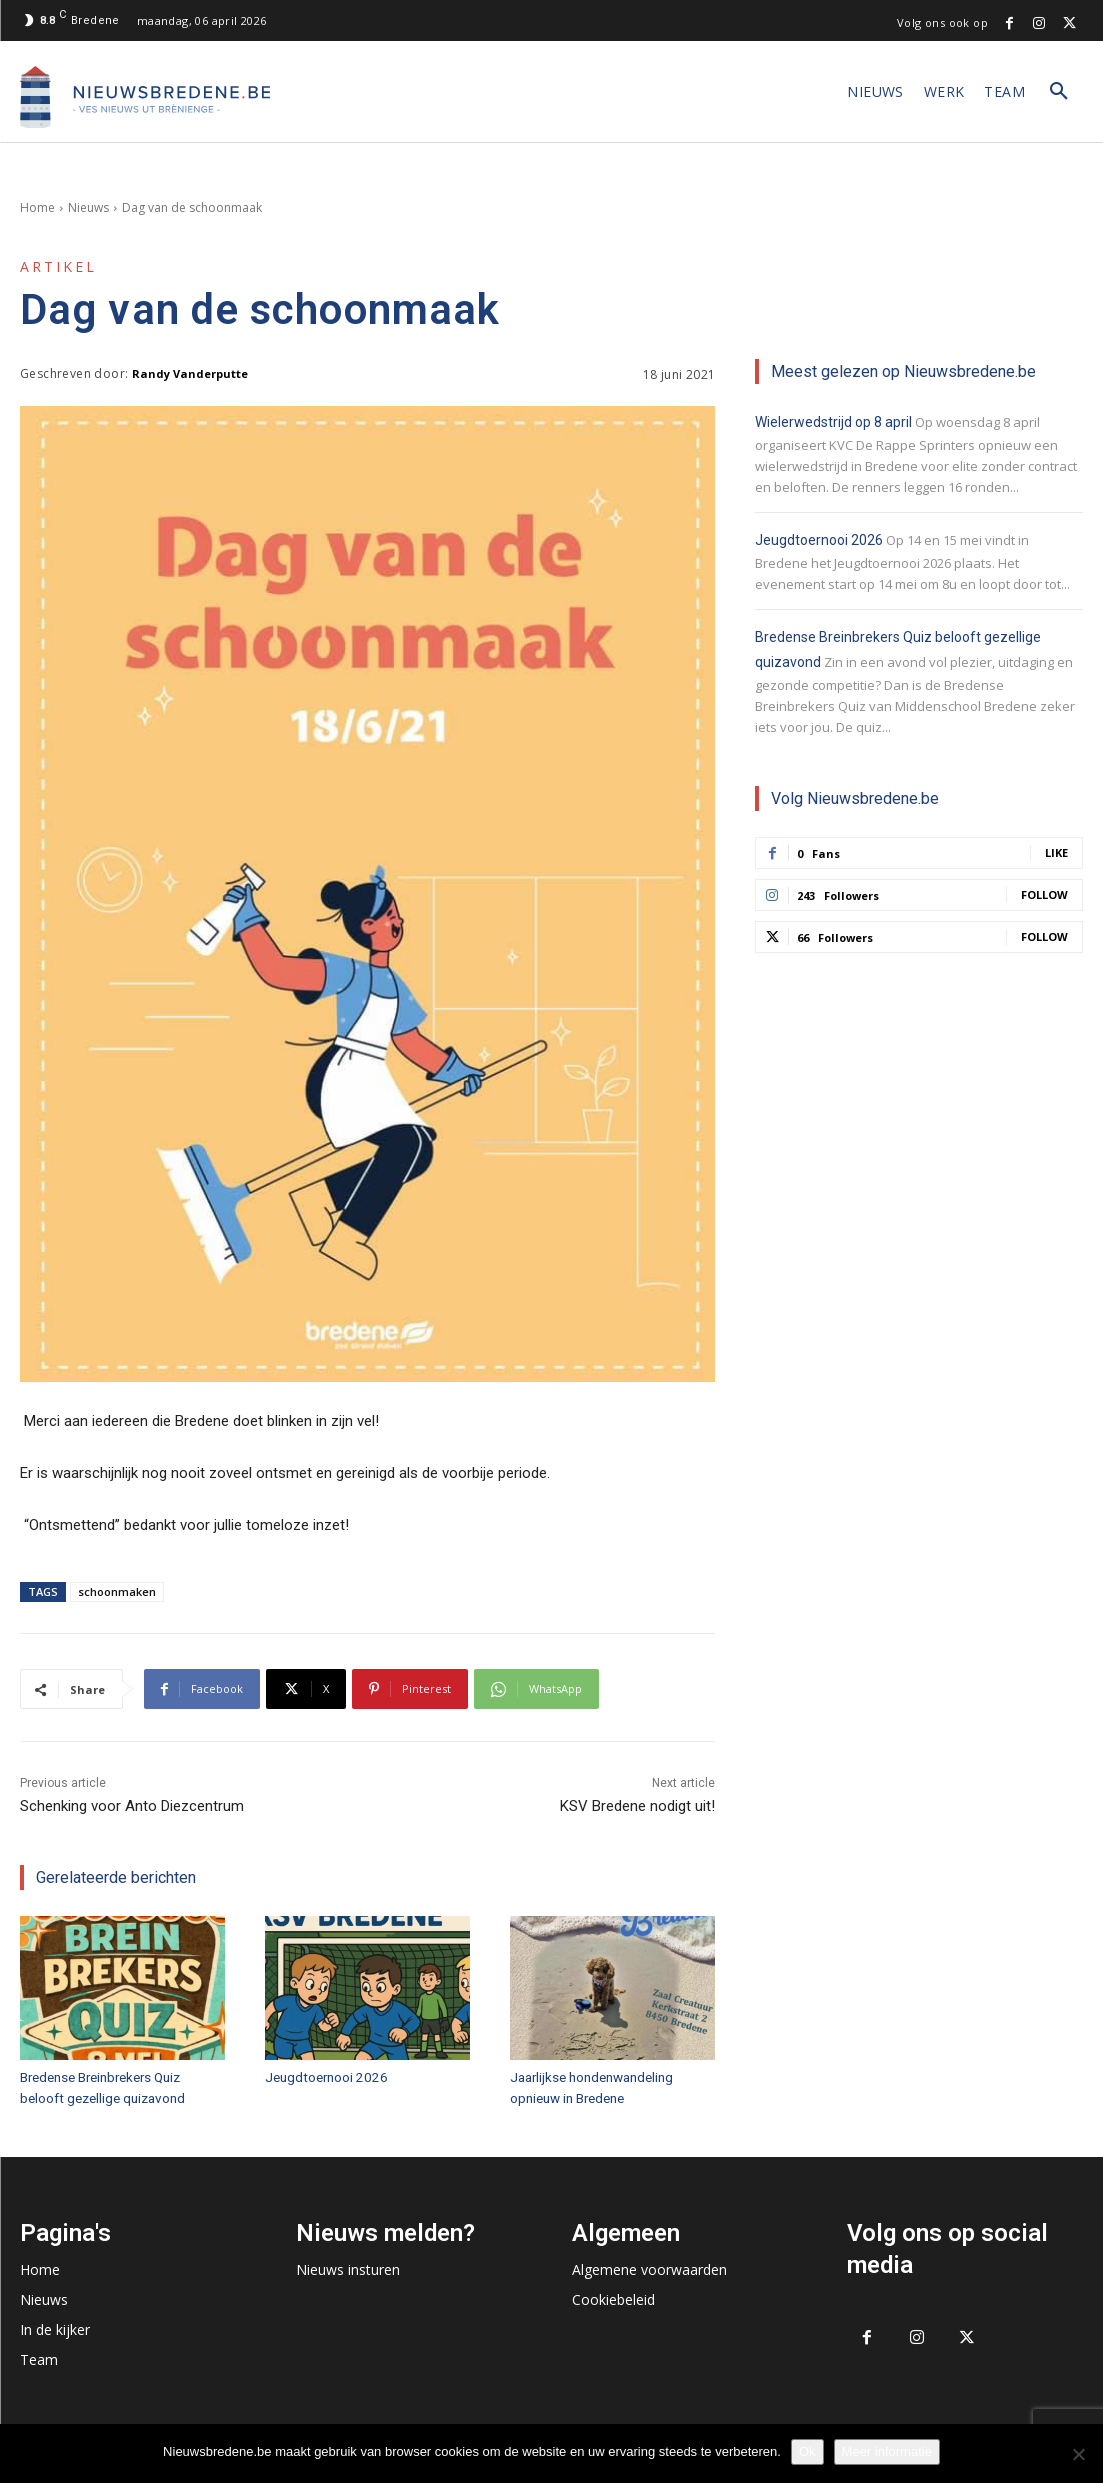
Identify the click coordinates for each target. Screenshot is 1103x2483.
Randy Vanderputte (190, 373)
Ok (807, 2451)
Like (1056, 852)
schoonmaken (117, 1591)
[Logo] (145, 97)
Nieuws (88, 207)
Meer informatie (887, 2451)
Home (37, 207)
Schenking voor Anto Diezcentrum (132, 1806)
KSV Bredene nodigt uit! (637, 1806)
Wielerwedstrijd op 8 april (833, 422)
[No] (1078, 2454)
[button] (1059, 92)
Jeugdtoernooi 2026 (323, 2076)
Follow (1044, 894)
